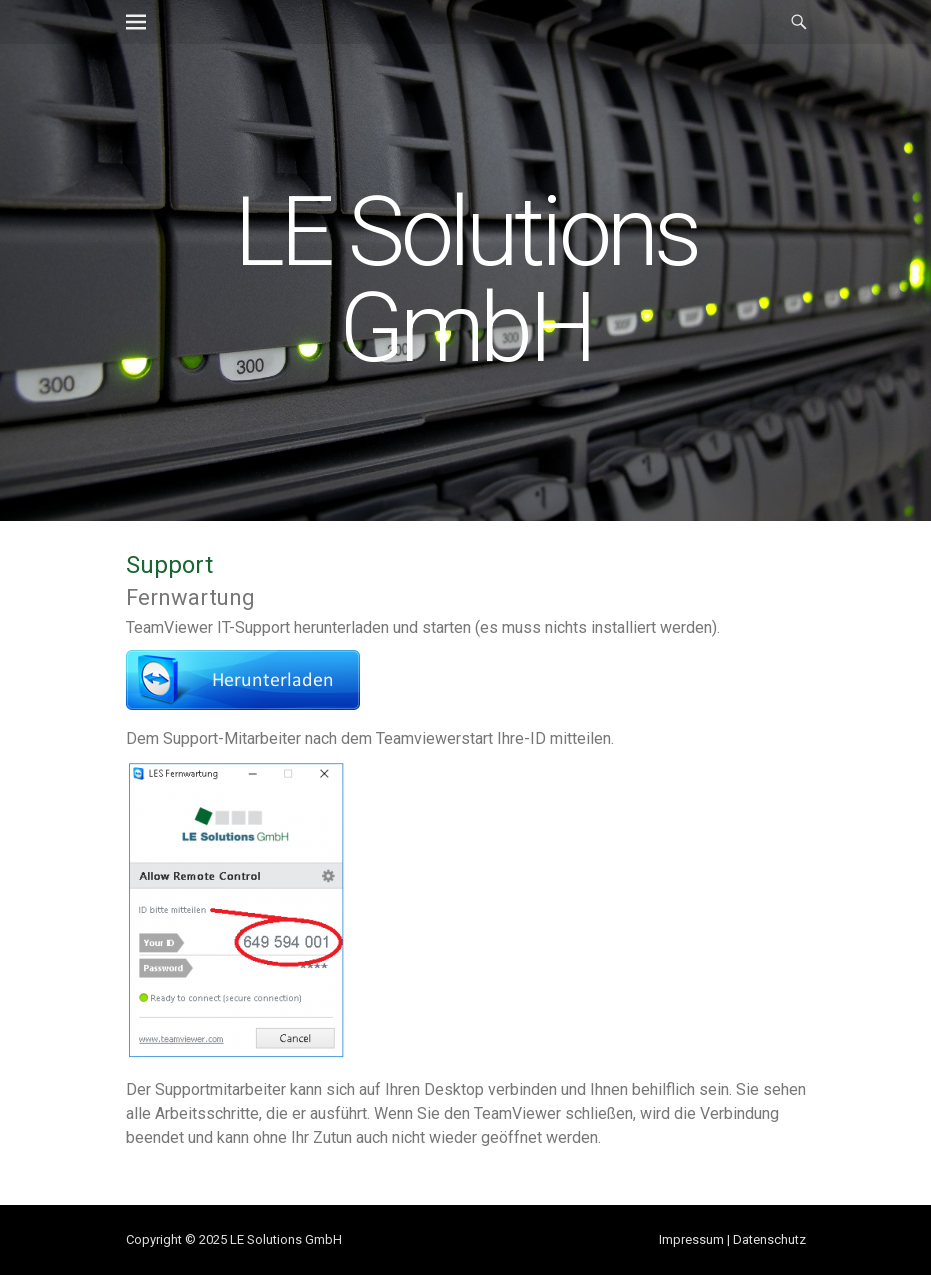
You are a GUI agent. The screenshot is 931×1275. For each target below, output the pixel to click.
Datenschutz (769, 1239)
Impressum (691, 1239)
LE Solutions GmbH (465, 280)
